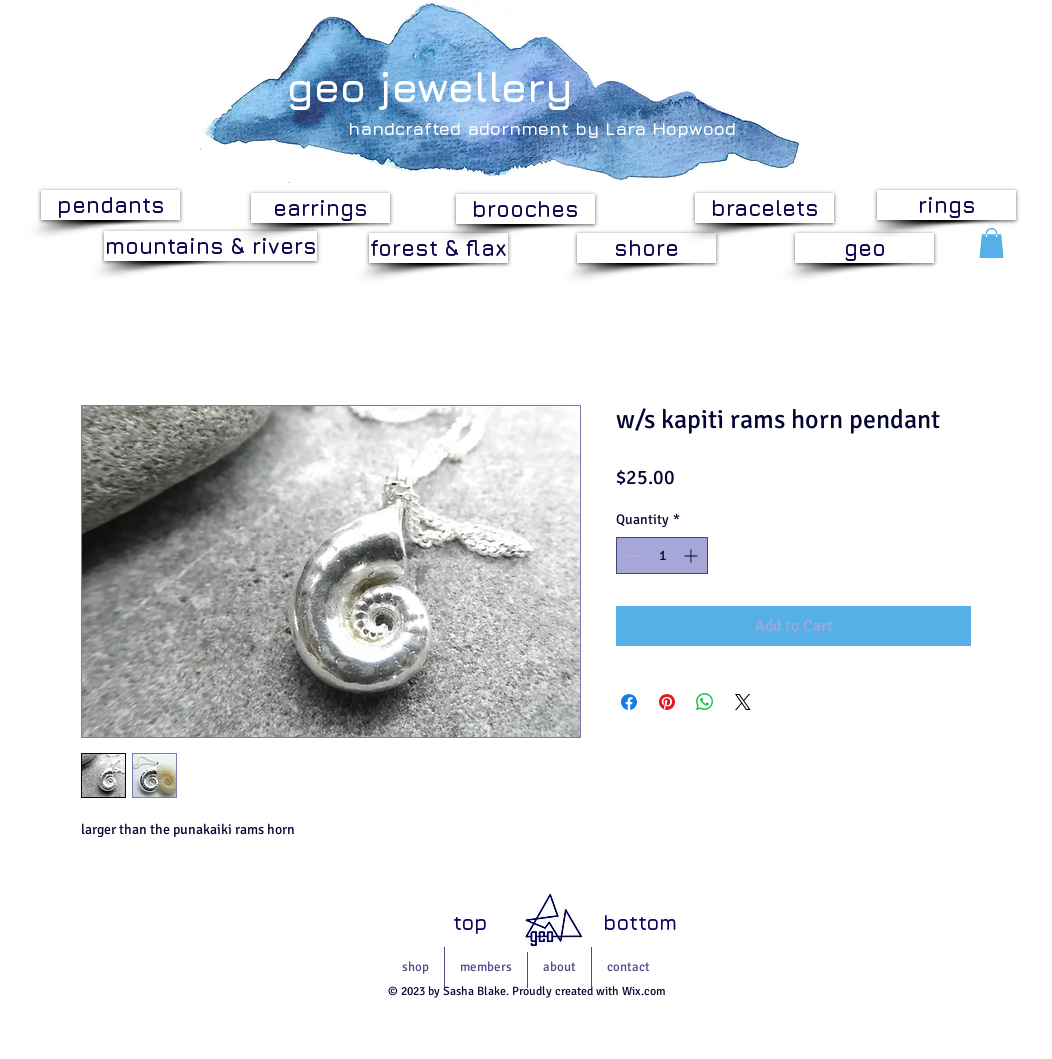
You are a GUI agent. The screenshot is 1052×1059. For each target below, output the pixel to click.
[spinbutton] (662, 555)
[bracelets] (764, 208)
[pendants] (110, 205)
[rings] (946, 205)
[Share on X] (743, 702)
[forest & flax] (438, 248)
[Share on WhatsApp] (705, 702)
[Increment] (692, 555)
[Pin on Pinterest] (667, 702)
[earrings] (320, 208)
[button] (991, 243)
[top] (470, 923)
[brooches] (525, 209)
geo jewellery (430, 86)
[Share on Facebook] (629, 702)
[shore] (646, 248)
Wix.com (644, 991)
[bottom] (640, 923)
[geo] (864, 248)
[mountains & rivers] (210, 246)
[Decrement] (631, 555)
